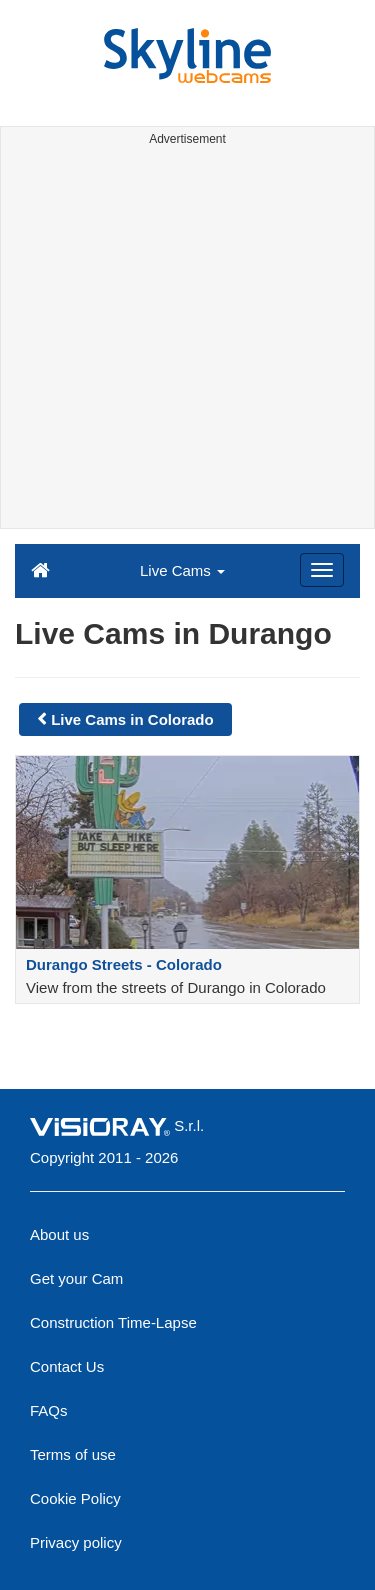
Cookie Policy (75, 1498)
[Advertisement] (187, 340)
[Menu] (322, 570)
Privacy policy (76, 1542)
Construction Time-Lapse (113, 1322)
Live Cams (182, 570)
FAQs (49, 1410)
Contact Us (67, 1366)
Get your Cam (76, 1278)
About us (59, 1234)
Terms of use (73, 1454)
